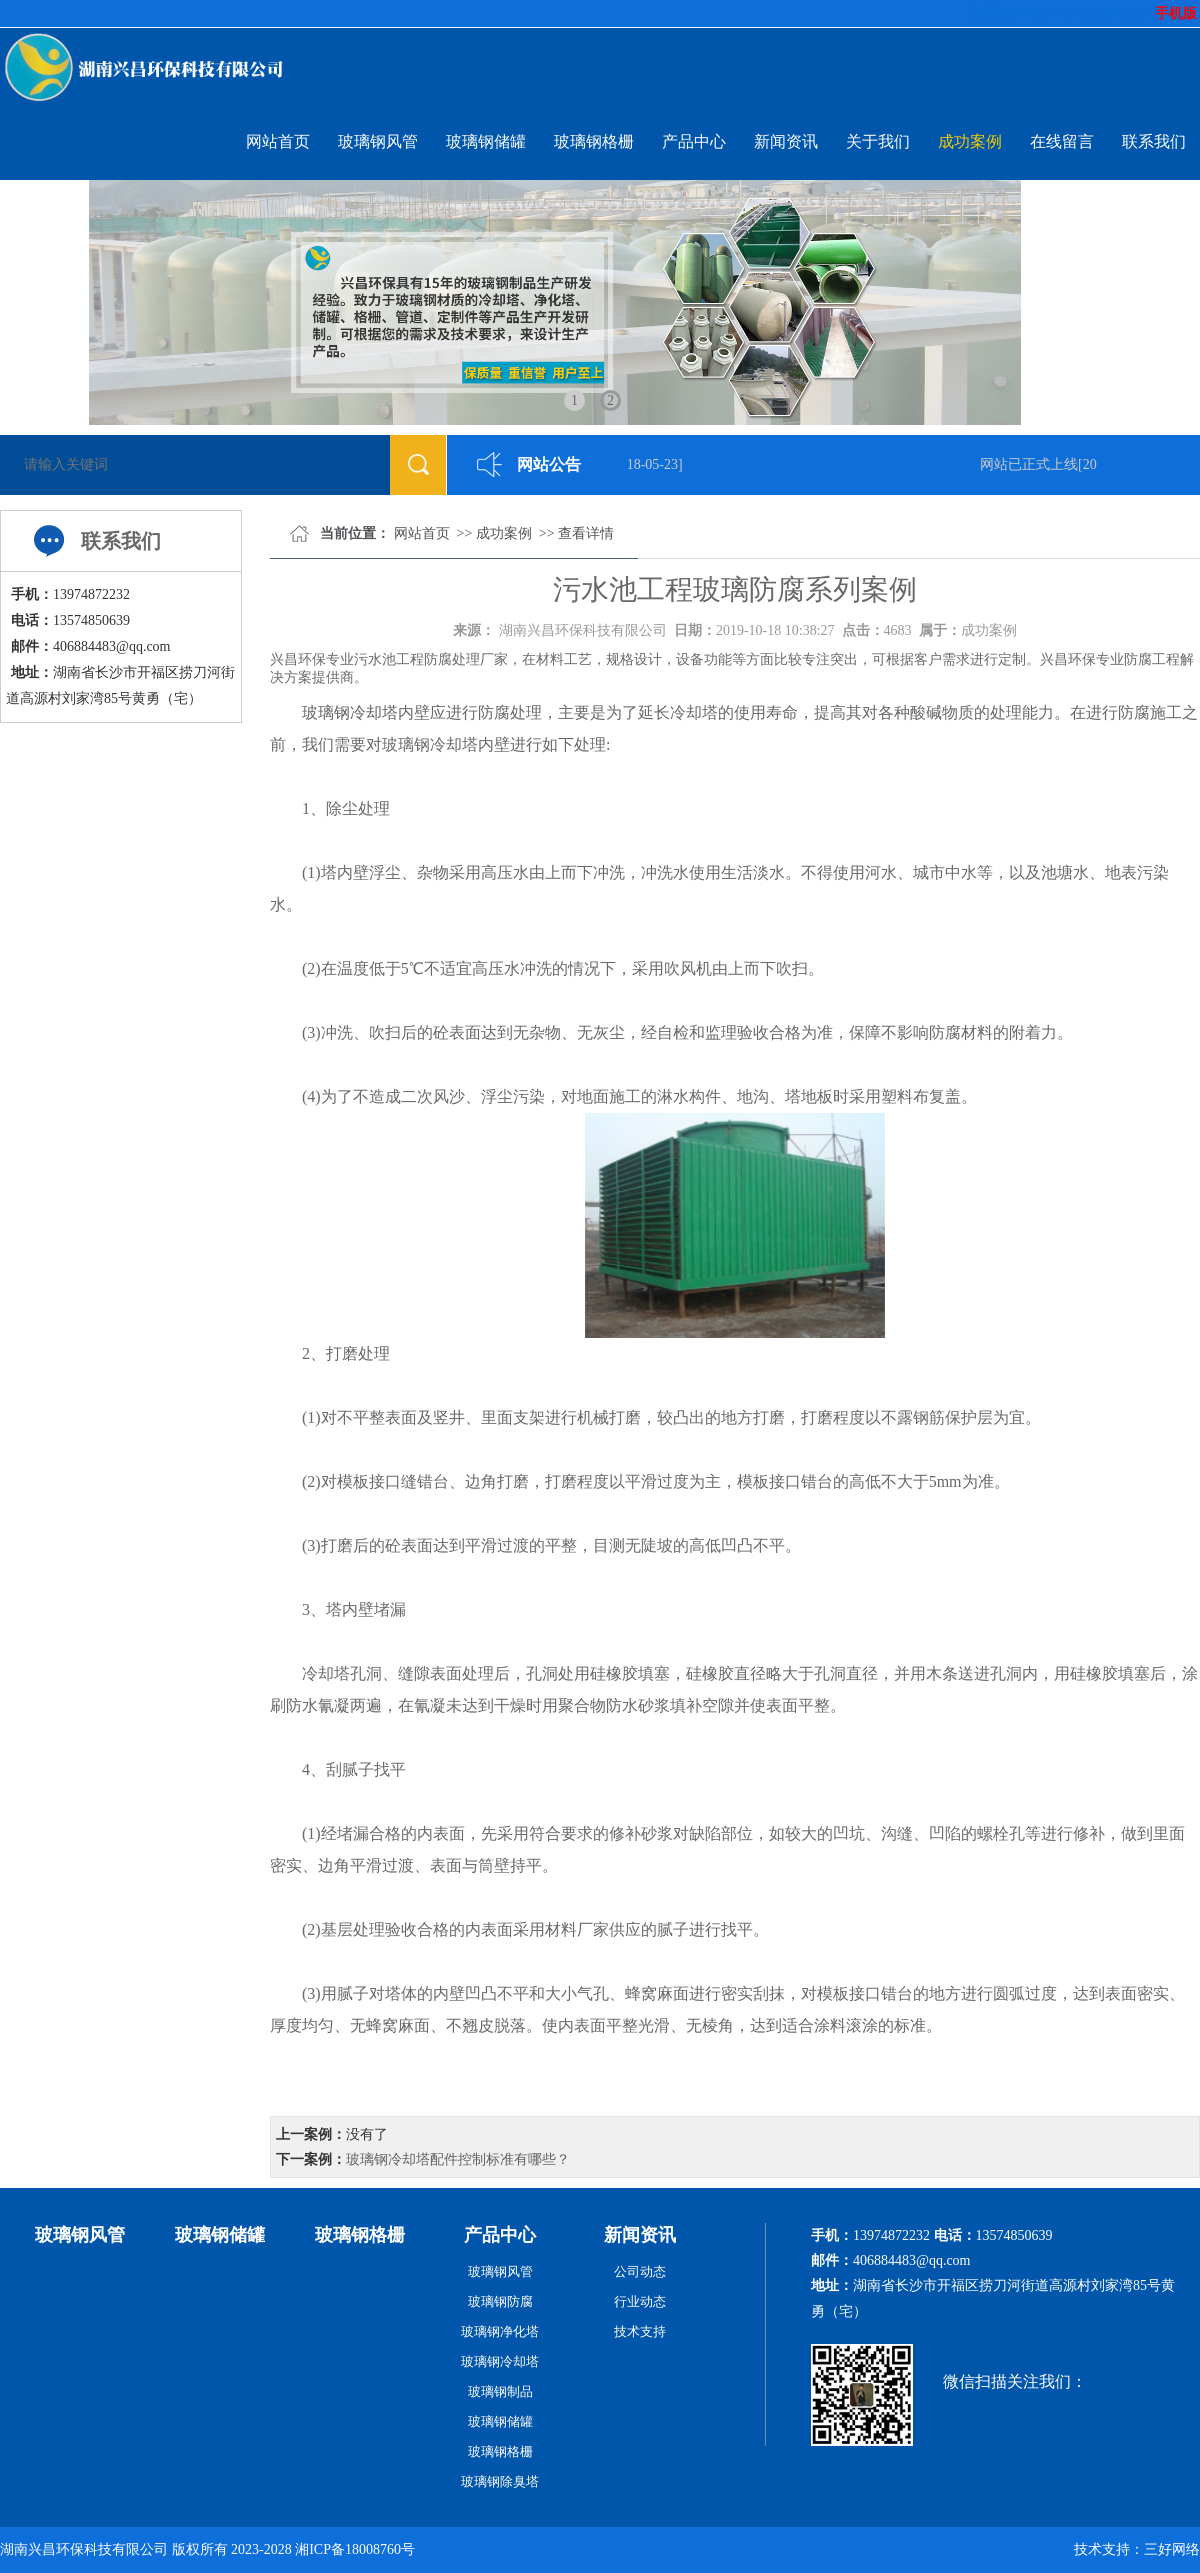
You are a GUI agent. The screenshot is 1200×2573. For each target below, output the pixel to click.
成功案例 (970, 141)
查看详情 (586, 533)
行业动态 (640, 2301)
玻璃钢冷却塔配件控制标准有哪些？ (458, 2159)
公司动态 (640, 2271)
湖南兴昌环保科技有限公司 (583, 630)
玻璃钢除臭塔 (500, 2481)
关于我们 (878, 141)
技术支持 (640, 2331)
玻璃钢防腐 (500, 2301)
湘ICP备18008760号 (355, 2549)
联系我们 (1154, 141)
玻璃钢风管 (378, 141)
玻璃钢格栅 (594, 141)
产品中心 (694, 141)
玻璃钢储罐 (486, 141)
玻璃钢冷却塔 (350, 712)
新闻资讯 (786, 141)
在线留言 (1062, 141)
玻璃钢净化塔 (500, 2331)
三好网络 (1172, 2549)
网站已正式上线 (1032, 464)
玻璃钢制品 (500, 2391)
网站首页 (278, 141)
